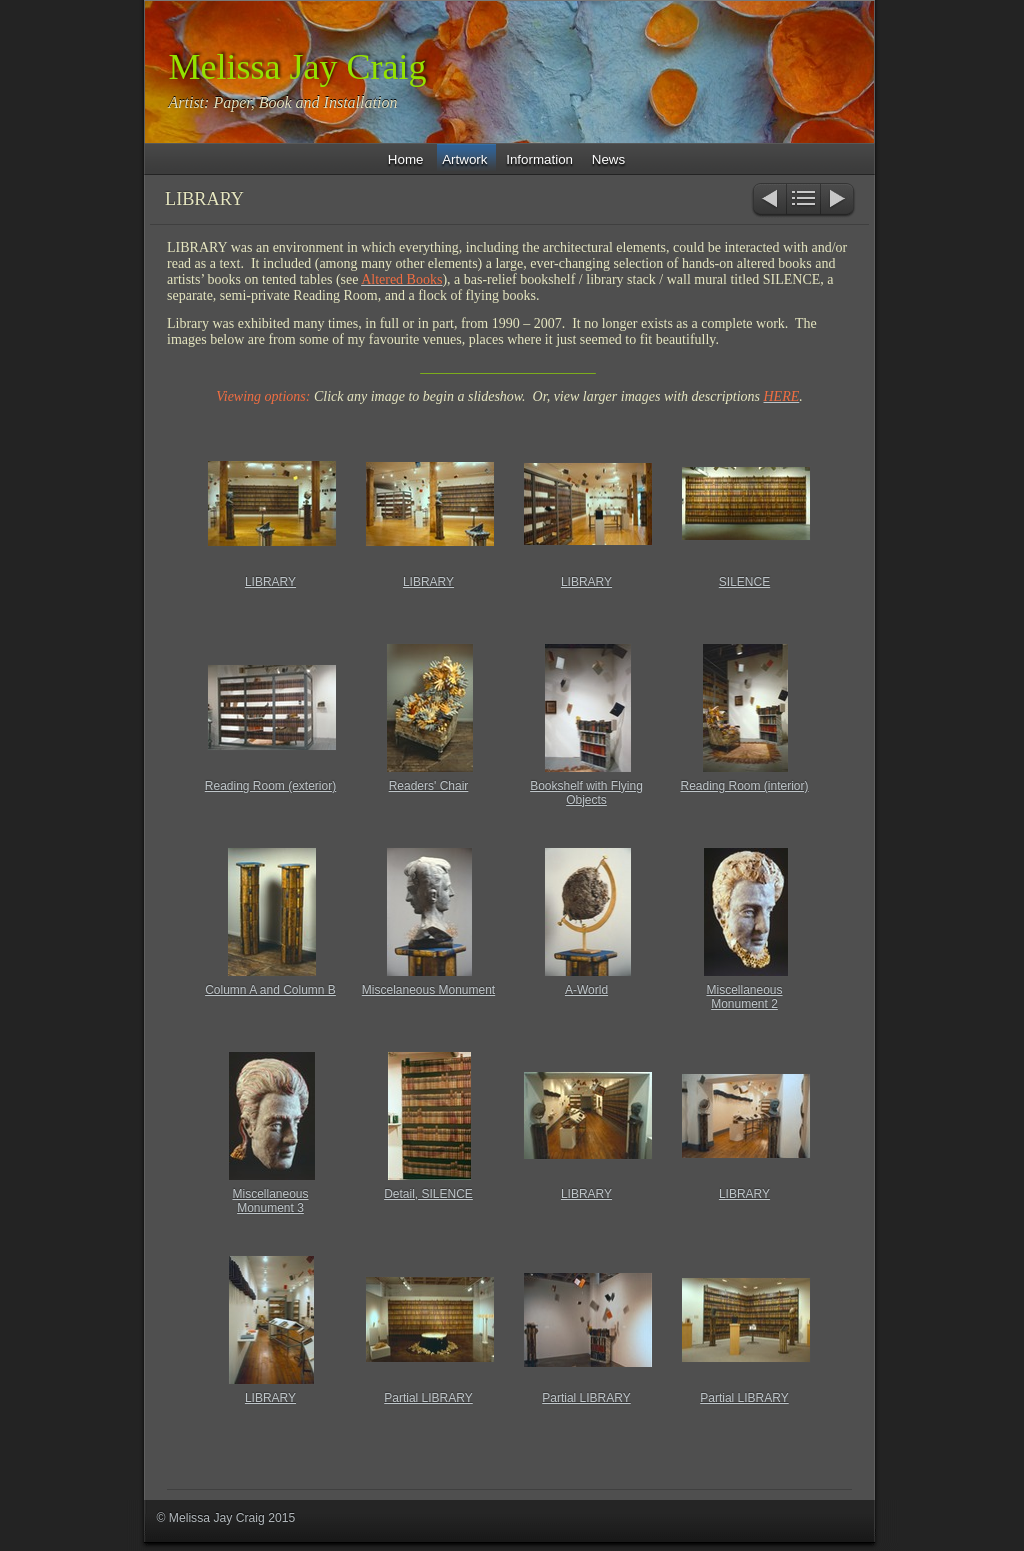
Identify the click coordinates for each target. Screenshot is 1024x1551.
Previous (768, 200)
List (803, 200)
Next (838, 200)
